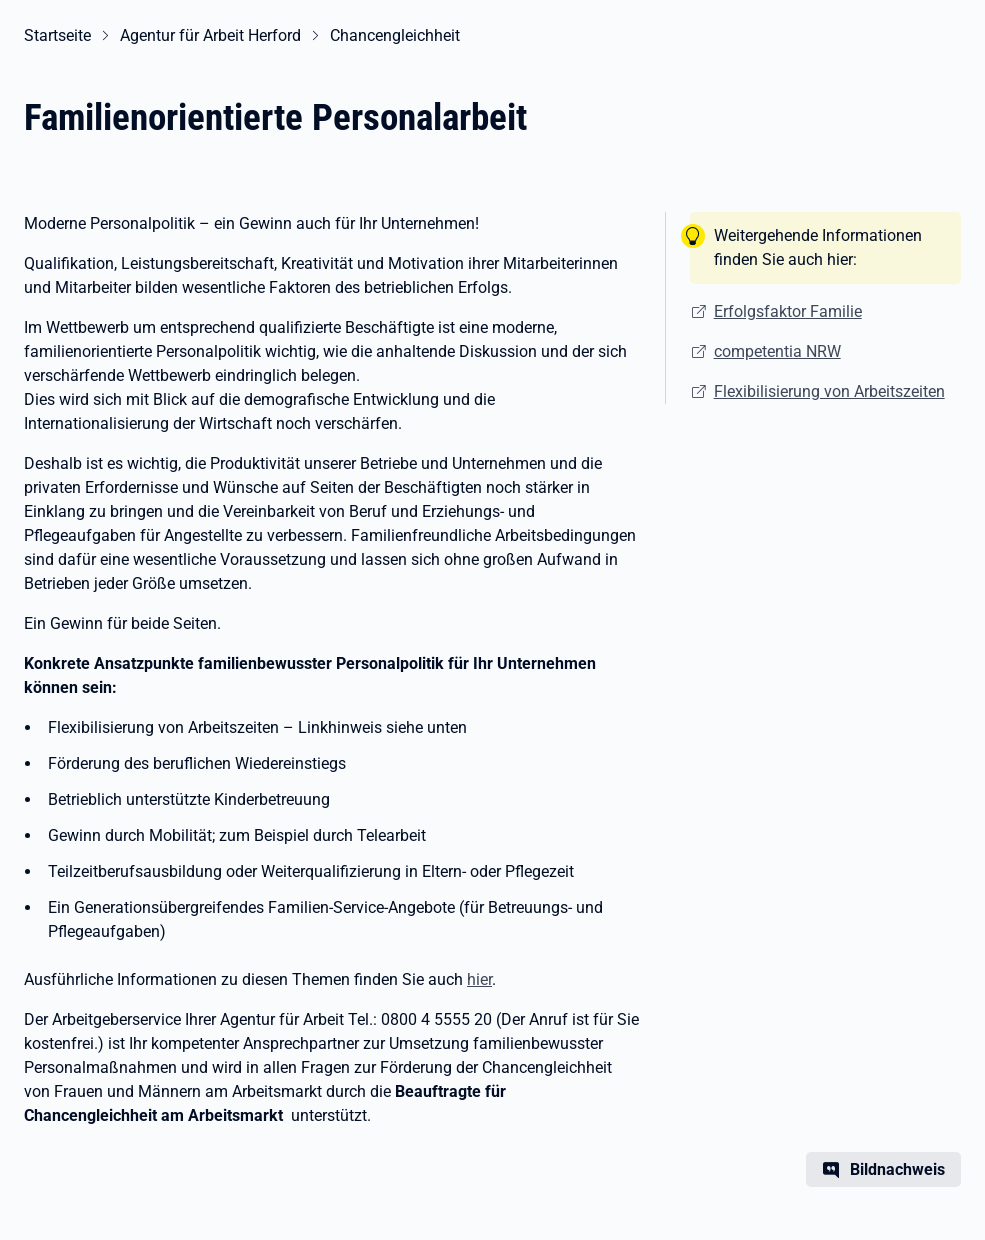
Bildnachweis (897, 1169)
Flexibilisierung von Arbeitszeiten (829, 391)
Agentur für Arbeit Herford (210, 35)
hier (479, 979)
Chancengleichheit (395, 35)
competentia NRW (777, 351)
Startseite (57, 35)
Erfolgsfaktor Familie (788, 311)
